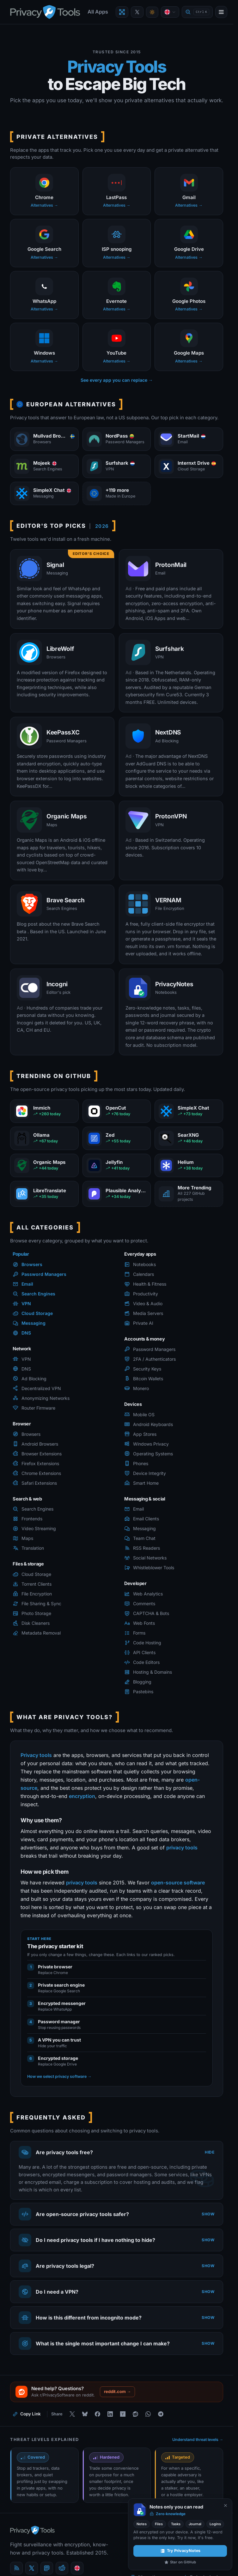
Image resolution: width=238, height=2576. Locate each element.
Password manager (59, 2021)
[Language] (170, 12)
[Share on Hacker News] (122, 2414)
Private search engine (61, 1985)
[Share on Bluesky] (84, 2414)
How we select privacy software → (59, 2076)
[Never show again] (225, 2505)
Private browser (55, 1966)
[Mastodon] (46, 2568)
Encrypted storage (58, 2058)
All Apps (98, 12)
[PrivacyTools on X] (137, 12)
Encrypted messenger (62, 2003)
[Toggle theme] (152, 12)
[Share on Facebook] (97, 2414)
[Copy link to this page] (26, 2414)
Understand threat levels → (197, 2439)
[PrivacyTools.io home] (45, 12)
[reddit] (62, 2568)
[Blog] (16, 2568)
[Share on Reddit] (135, 2414)
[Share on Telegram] (160, 2414)
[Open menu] (221, 12)
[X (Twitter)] (31, 2568)
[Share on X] (72, 2414)
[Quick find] (197, 12)
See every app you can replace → (117, 380)
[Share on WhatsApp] (148, 2414)
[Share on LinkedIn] (110, 2414)
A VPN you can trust (59, 2040)
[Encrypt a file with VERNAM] (122, 12)
